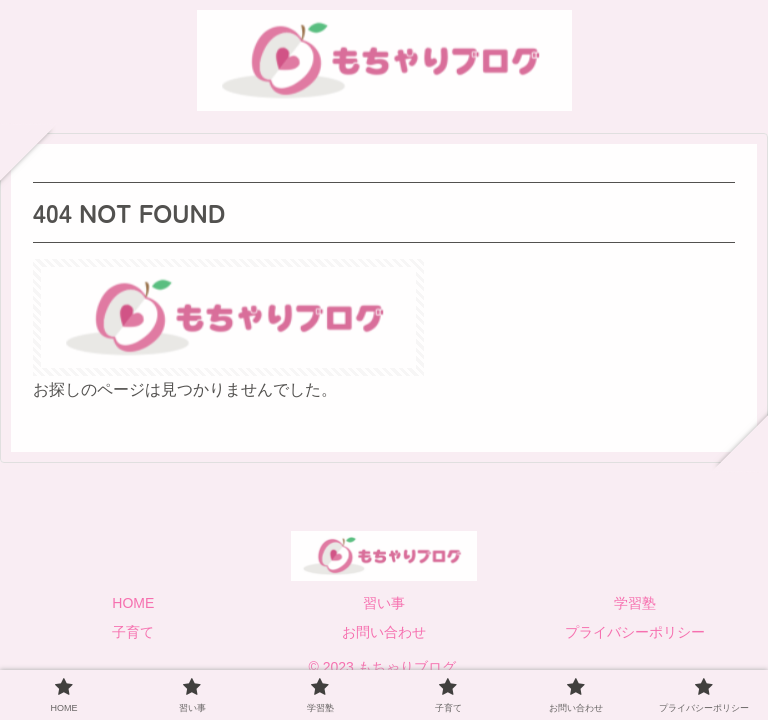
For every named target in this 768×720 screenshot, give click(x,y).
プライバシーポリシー (635, 632)
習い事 (384, 603)
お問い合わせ (384, 632)
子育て (133, 632)
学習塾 (635, 603)
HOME (133, 603)
